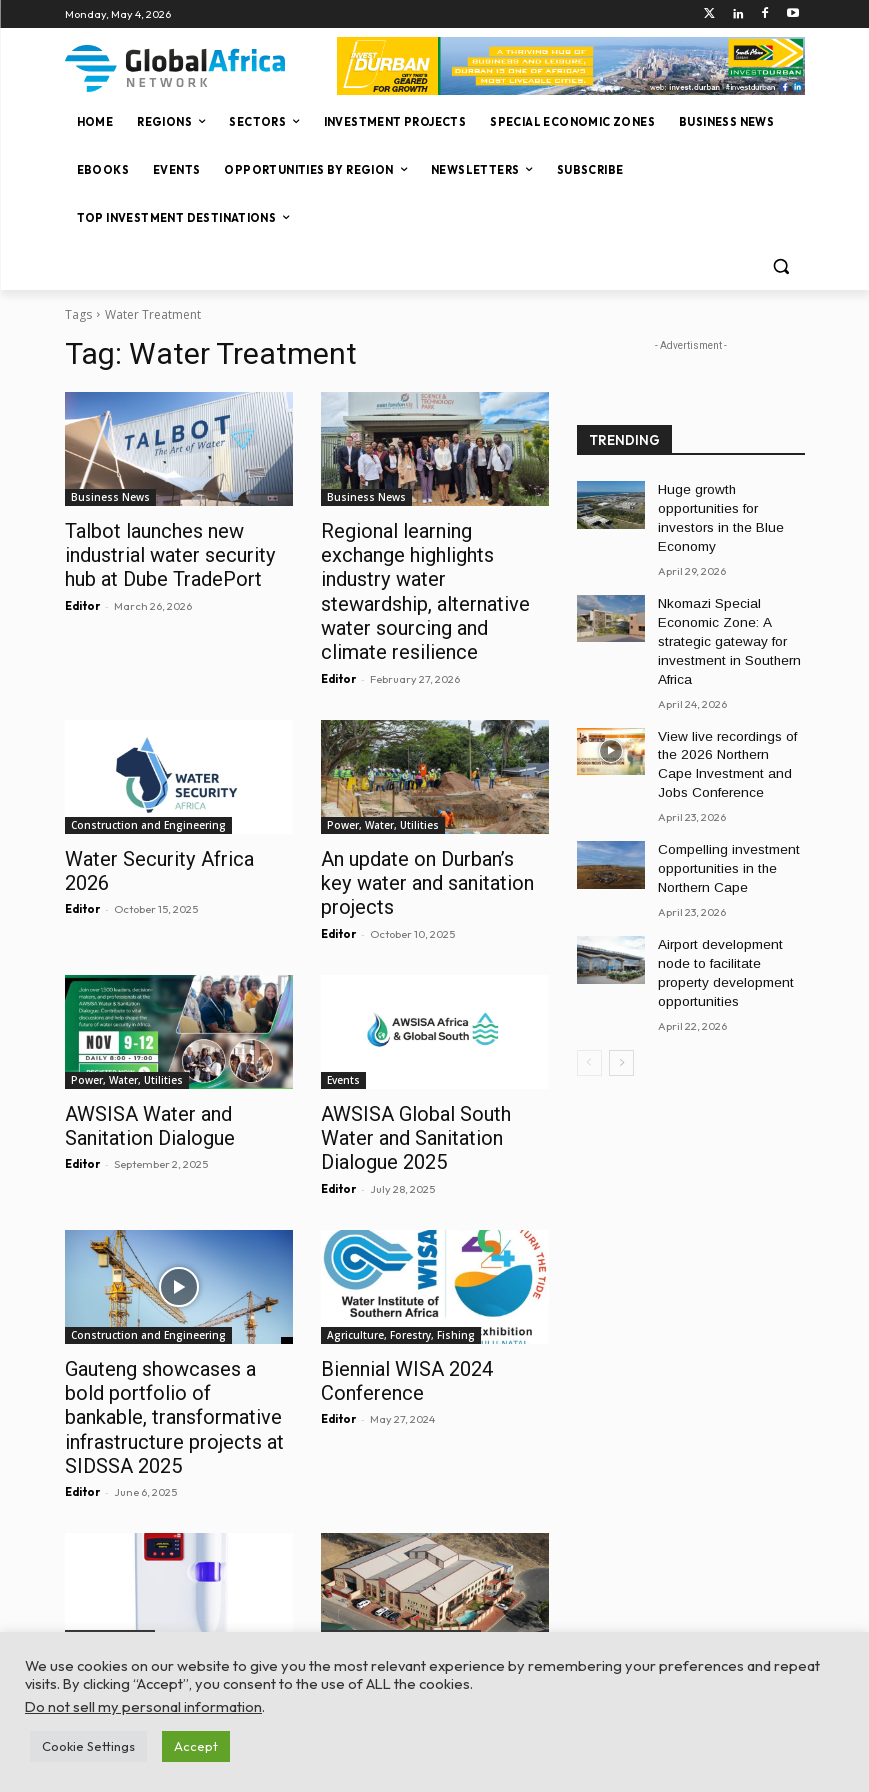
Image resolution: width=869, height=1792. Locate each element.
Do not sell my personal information (143, 1706)
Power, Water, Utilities (383, 789)
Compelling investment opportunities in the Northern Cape (721, 821)
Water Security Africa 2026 (167, 822)
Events (343, 1015)
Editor (82, 599)
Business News (110, 497)
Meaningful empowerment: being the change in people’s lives (425, 1566)
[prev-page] (589, 986)
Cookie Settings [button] (88, 1746)
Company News (110, 1511)
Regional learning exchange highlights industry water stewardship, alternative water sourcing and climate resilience (434, 574)
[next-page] (621, 986)
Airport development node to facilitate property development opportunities (729, 910)
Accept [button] (196, 1746)
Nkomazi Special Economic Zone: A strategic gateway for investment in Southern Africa (721, 610)
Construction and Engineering (148, 789)
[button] (781, 266)
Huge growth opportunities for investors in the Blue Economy (729, 506)
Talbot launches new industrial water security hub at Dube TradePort (178, 552)
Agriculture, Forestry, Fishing (401, 1241)
